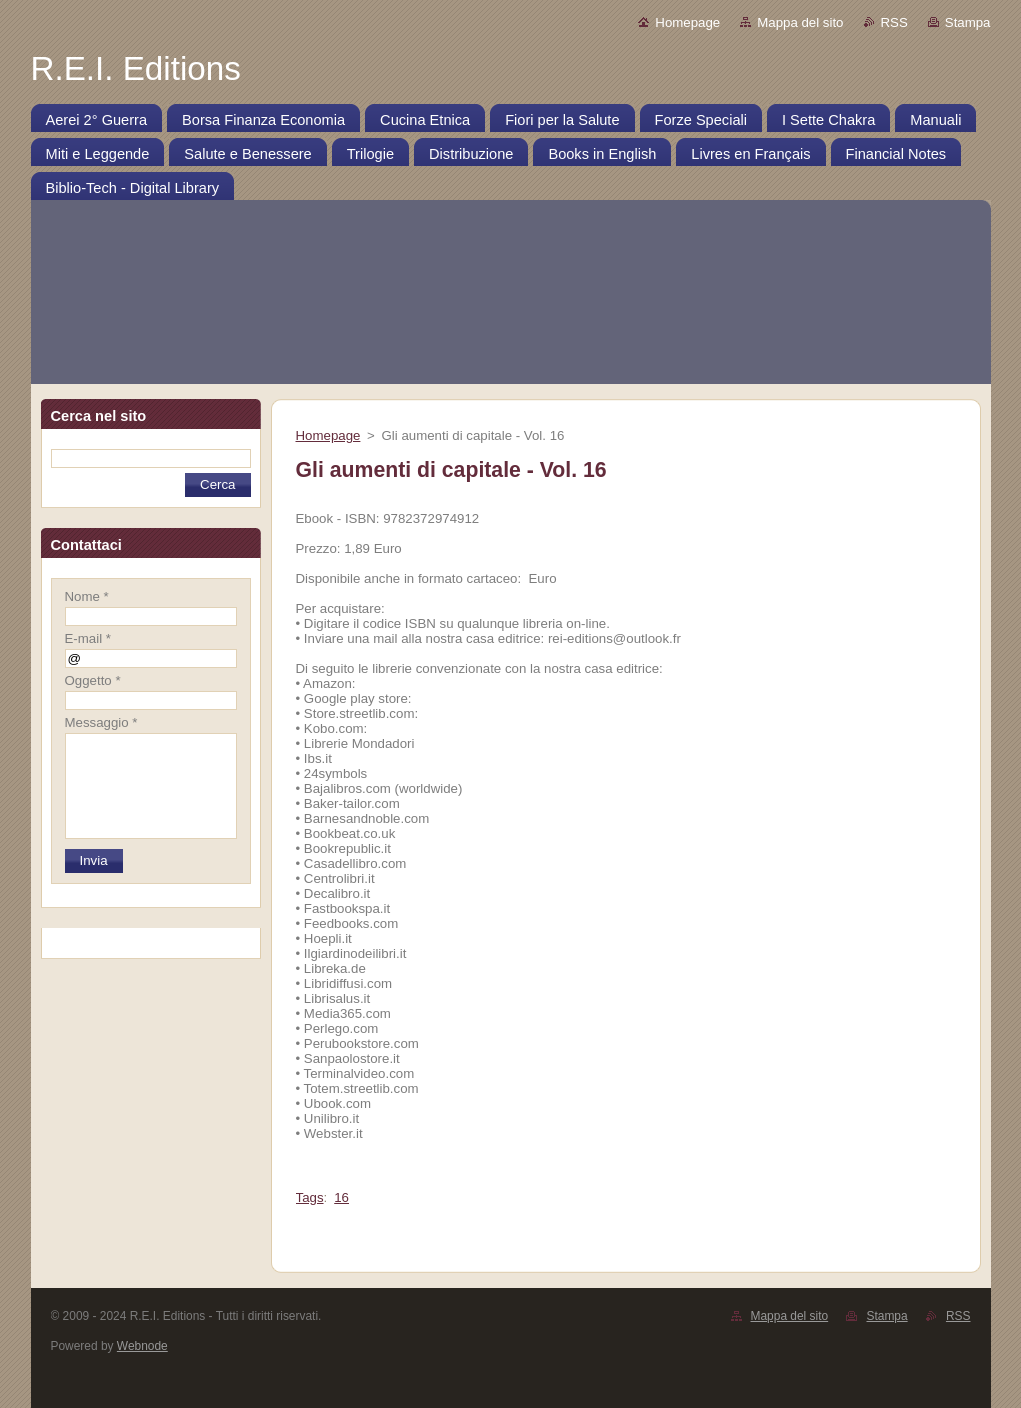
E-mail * (88, 638)
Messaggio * (101, 722)
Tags (310, 1197)
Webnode (142, 1346)
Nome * (87, 596)
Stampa (968, 22)
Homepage (687, 22)
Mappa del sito (800, 22)
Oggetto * (93, 680)
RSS (894, 22)
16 (341, 1197)
